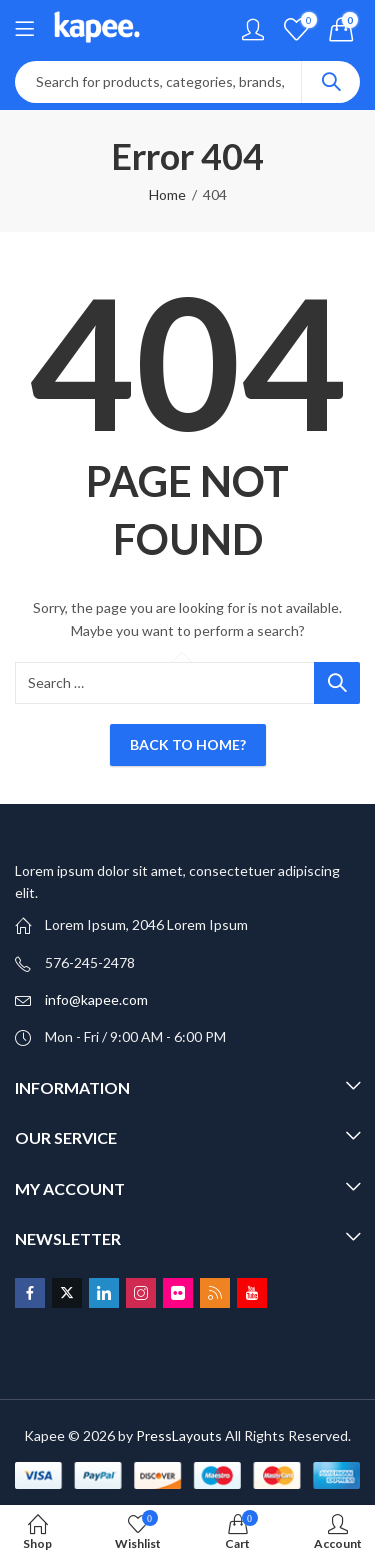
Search (331, 82)
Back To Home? (188, 744)
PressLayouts (179, 1435)
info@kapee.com (96, 999)
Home (167, 194)
